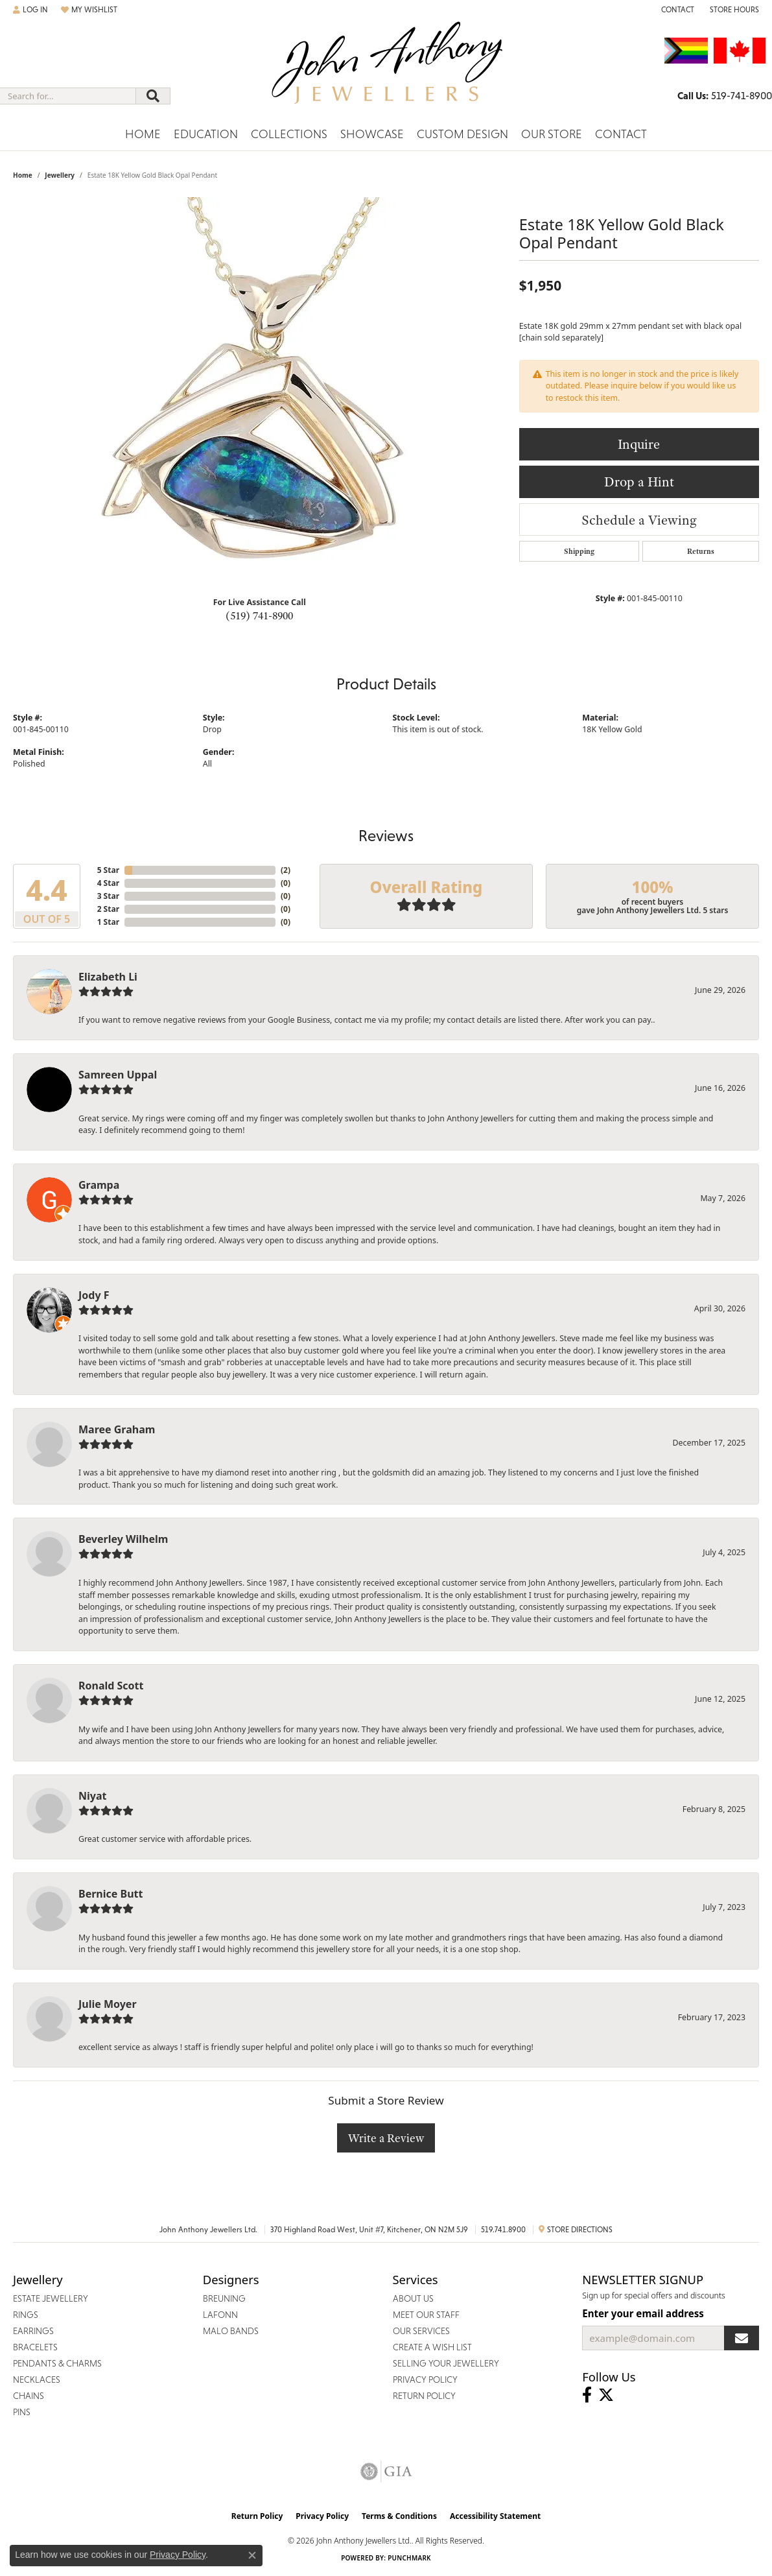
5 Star (108, 870)
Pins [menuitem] (21, 2412)
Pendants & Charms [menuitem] (57, 2363)
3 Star (108, 895)
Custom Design (462, 134)
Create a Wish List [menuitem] (432, 2347)
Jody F (94, 1295)
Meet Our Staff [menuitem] (426, 2314)
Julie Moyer (107, 2004)
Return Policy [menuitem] (424, 2396)
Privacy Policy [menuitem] (425, 2379)
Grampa (98, 1185)
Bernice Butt (110, 1894)
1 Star (108, 921)
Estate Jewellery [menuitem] (50, 2298)
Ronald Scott (110, 1685)
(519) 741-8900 (259, 615)
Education (206, 134)
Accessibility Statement (495, 2516)
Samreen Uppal (117, 1074)
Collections (289, 134)
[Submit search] (152, 96)
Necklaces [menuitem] (36, 2379)
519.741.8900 (503, 2229)
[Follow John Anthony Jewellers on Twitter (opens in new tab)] (606, 2395)
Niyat (92, 1796)
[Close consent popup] (252, 2555)
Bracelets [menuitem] (35, 2347)
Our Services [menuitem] (421, 2331)
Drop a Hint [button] (639, 481)
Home (143, 134)
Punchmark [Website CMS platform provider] (409, 2557)
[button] (30, 9)
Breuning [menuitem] (224, 2298)
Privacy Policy (322, 2516)
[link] (676, 9)
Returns (700, 551)
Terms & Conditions (399, 2516)
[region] (259, 391)
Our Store (551, 134)
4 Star (108, 882)
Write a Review (386, 2137)
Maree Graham (116, 1429)
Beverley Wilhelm (123, 1539)
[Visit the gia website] (386, 2471)
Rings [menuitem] (25, 2314)
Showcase (372, 134)
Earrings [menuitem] (33, 2331)
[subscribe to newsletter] (741, 2338)
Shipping (579, 551)
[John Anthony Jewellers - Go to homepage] (386, 70)
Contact (621, 134)
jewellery (60, 175)
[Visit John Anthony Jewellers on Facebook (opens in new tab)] (587, 2395)
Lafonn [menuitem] (220, 2314)
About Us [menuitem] (413, 2298)
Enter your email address (643, 2313)
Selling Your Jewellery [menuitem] (446, 2363)
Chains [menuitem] (28, 2396)
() (285, 870)
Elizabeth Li (107, 977)
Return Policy (257, 2516)
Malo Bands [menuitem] (231, 2331)
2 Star (108, 908)
